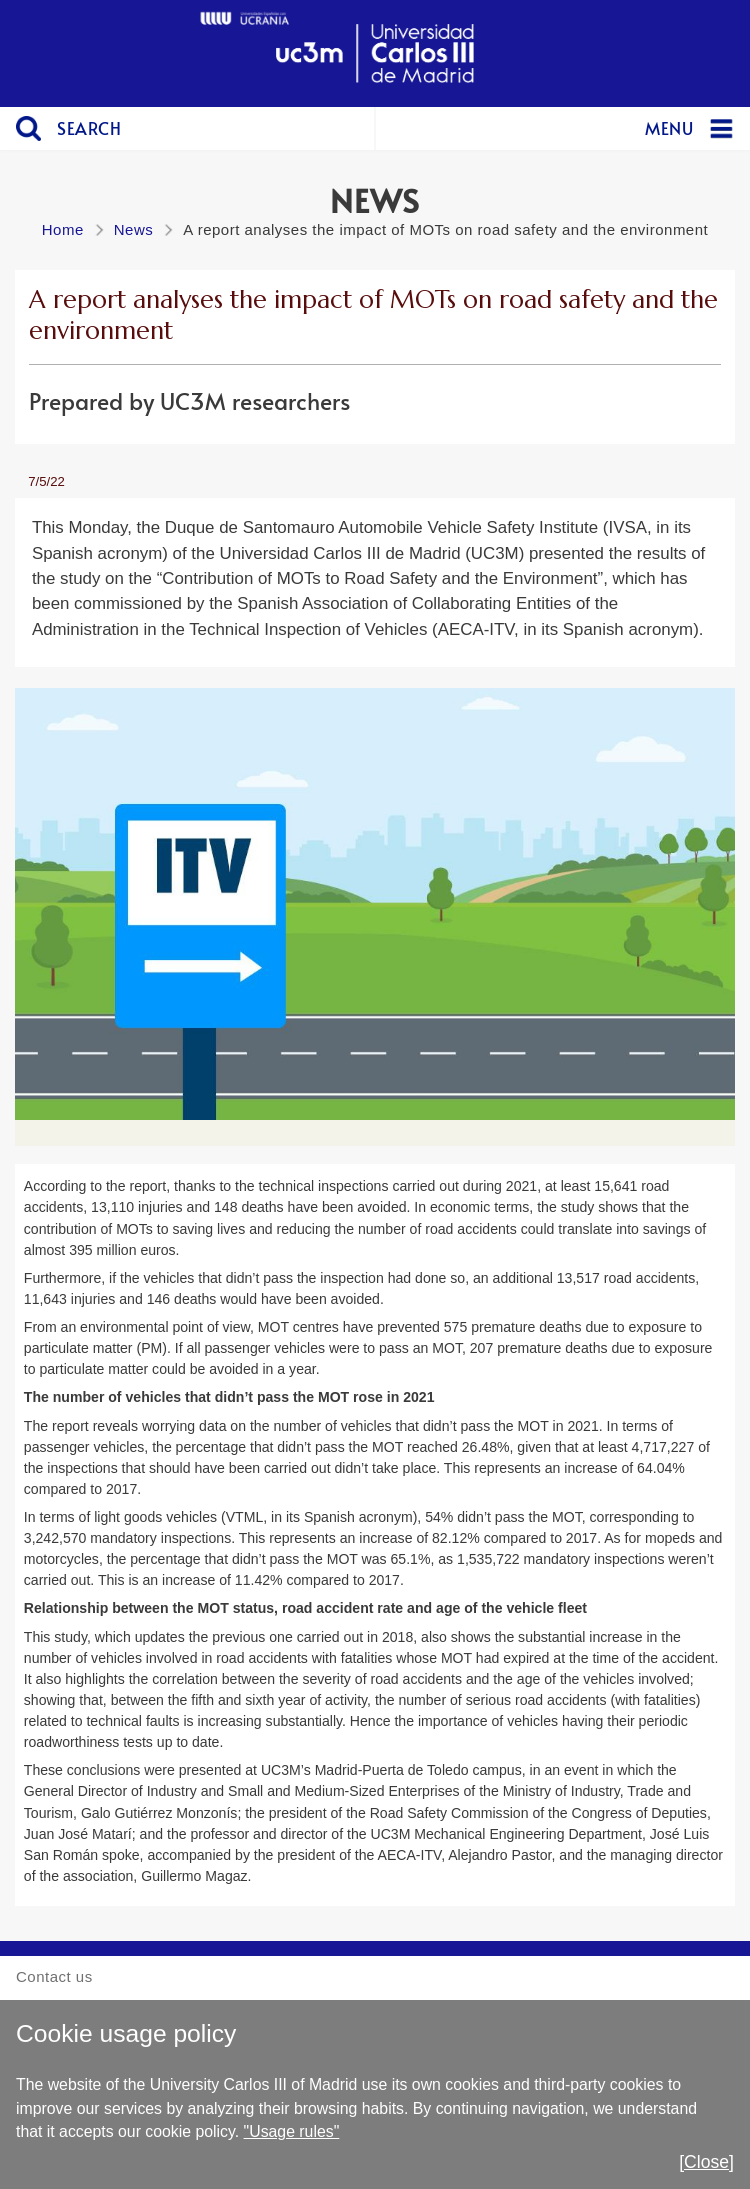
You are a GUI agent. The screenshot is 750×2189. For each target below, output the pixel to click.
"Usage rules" (292, 2131)
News (134, 229)
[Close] (706, 2162)
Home (63, 229)
